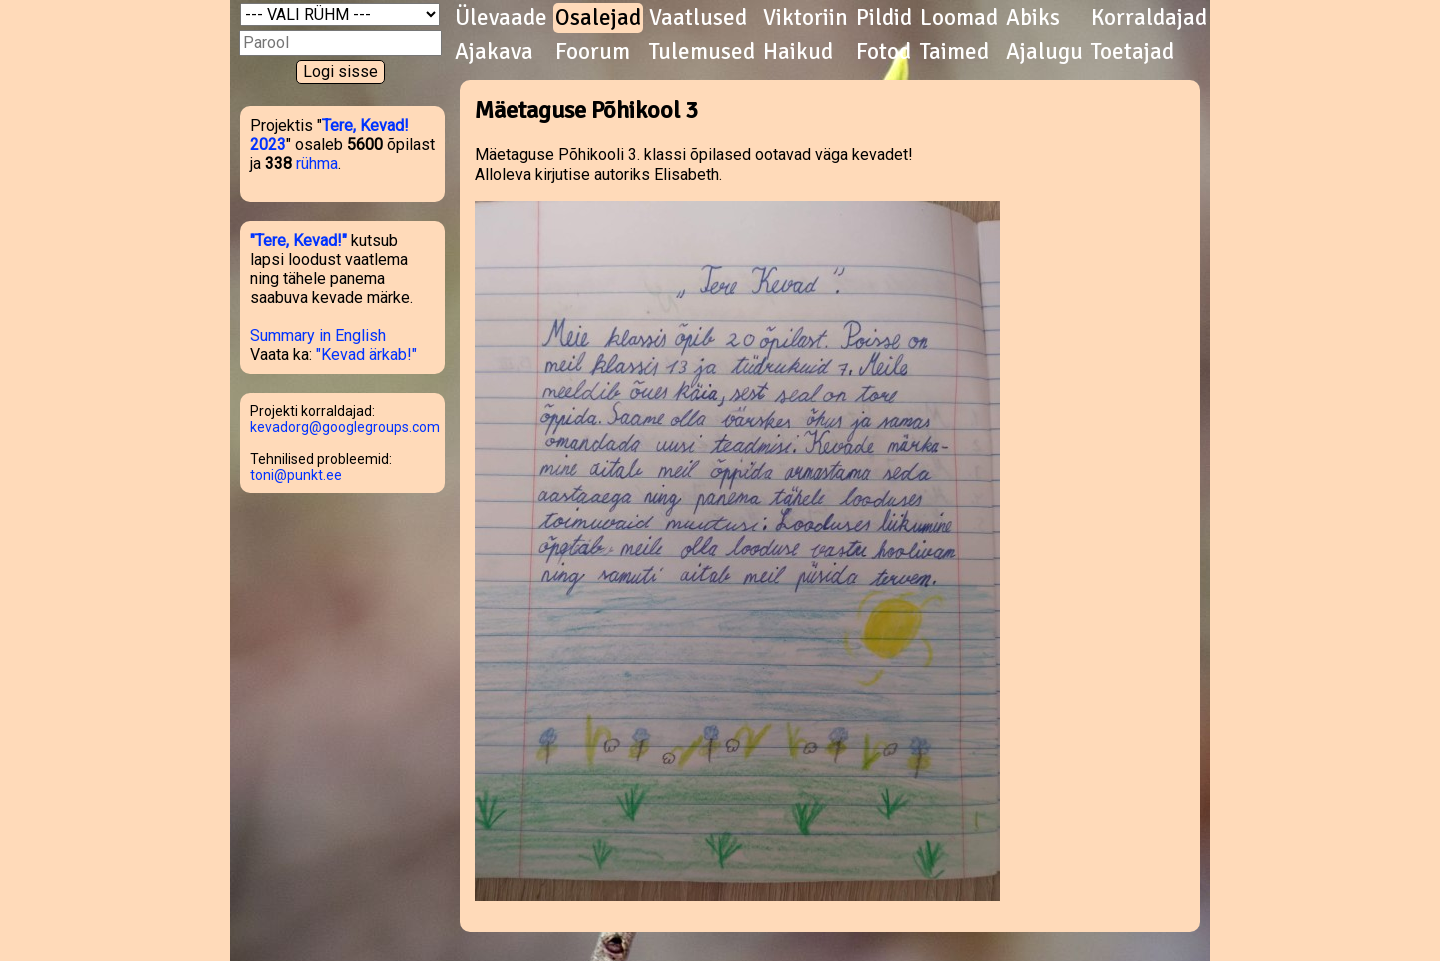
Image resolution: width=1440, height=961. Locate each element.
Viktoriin (805, 18)
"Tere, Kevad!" (298, 240)
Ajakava (494, 52)
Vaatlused (698, 18)
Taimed (954, 52)
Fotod (883, 52)
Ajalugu (1044, 52)
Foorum (592, 52)
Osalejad (598, 18)
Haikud (798, 52)
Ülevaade (501, 18)
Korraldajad (1149, 18)
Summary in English (318, 335)
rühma (317, 163)
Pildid (884, 18)
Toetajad (1132, 52)
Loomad (959, 18)
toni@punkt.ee (296, 475)
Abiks (1033, 18)
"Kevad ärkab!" (366, 354)
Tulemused (702, 52)
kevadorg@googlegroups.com (345, 427)
